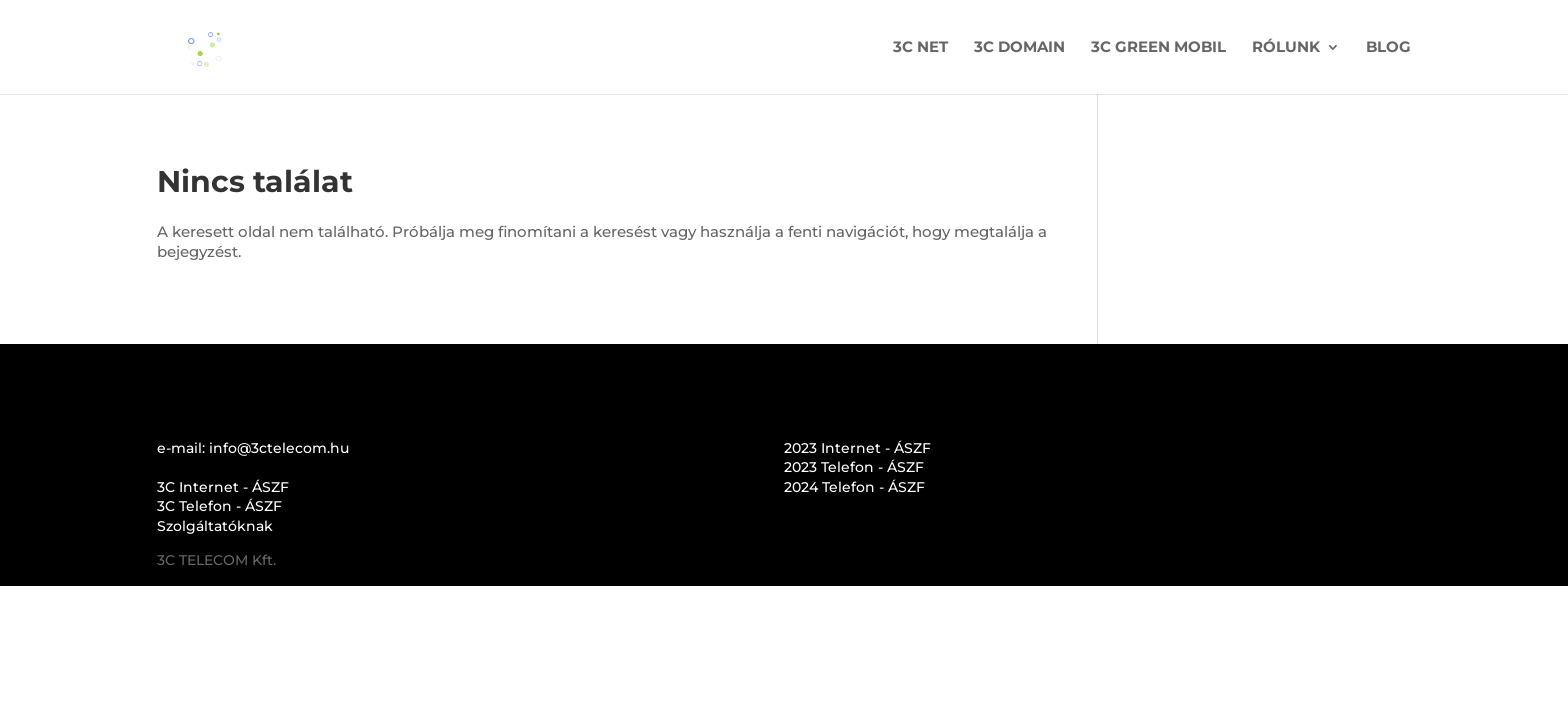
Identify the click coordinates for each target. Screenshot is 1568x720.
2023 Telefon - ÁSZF (854, 467)
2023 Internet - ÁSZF (857, 448)
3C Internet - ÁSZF (223, 487)
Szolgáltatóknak (215, 526)
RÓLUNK (1286, 48)
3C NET (920, 48)
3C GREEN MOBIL (1158, 48)
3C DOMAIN (1019, 48)
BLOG (1388, 48)
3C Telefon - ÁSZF (219, 506)
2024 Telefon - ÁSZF (854, 487)
